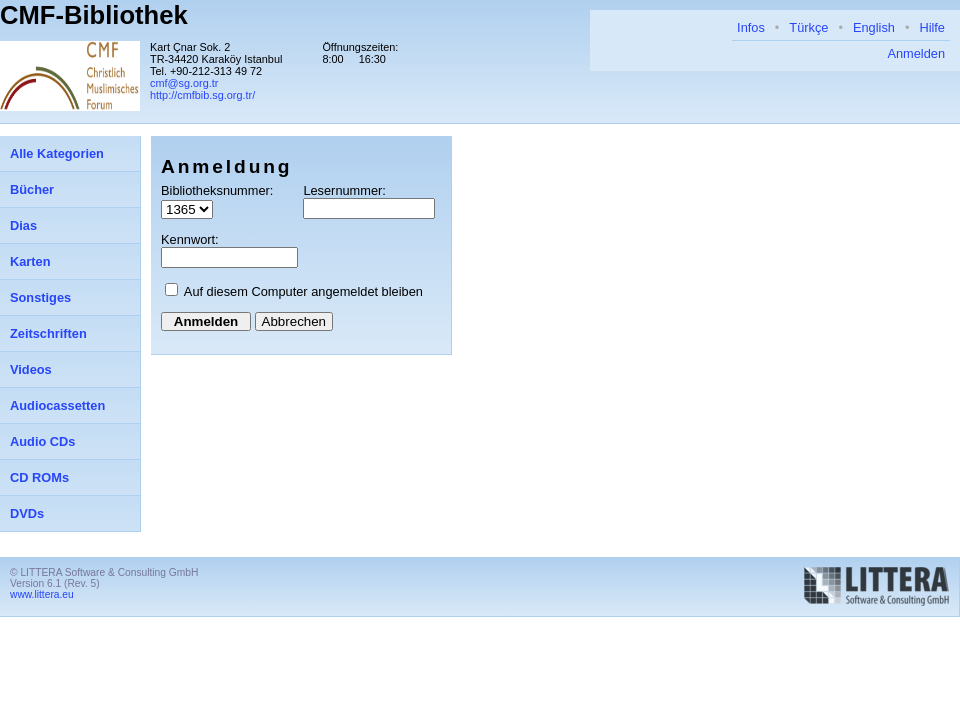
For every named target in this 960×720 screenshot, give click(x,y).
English (874, 27)
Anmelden (916, 53)
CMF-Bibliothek (94, 15)
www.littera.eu (42, 594)
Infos (751, 27)
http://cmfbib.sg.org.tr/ (202, 95)
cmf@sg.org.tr (184, 83)
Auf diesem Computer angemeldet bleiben (303, 291)
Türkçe (808, 27)
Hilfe (932, 27)
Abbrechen (294, 321)
